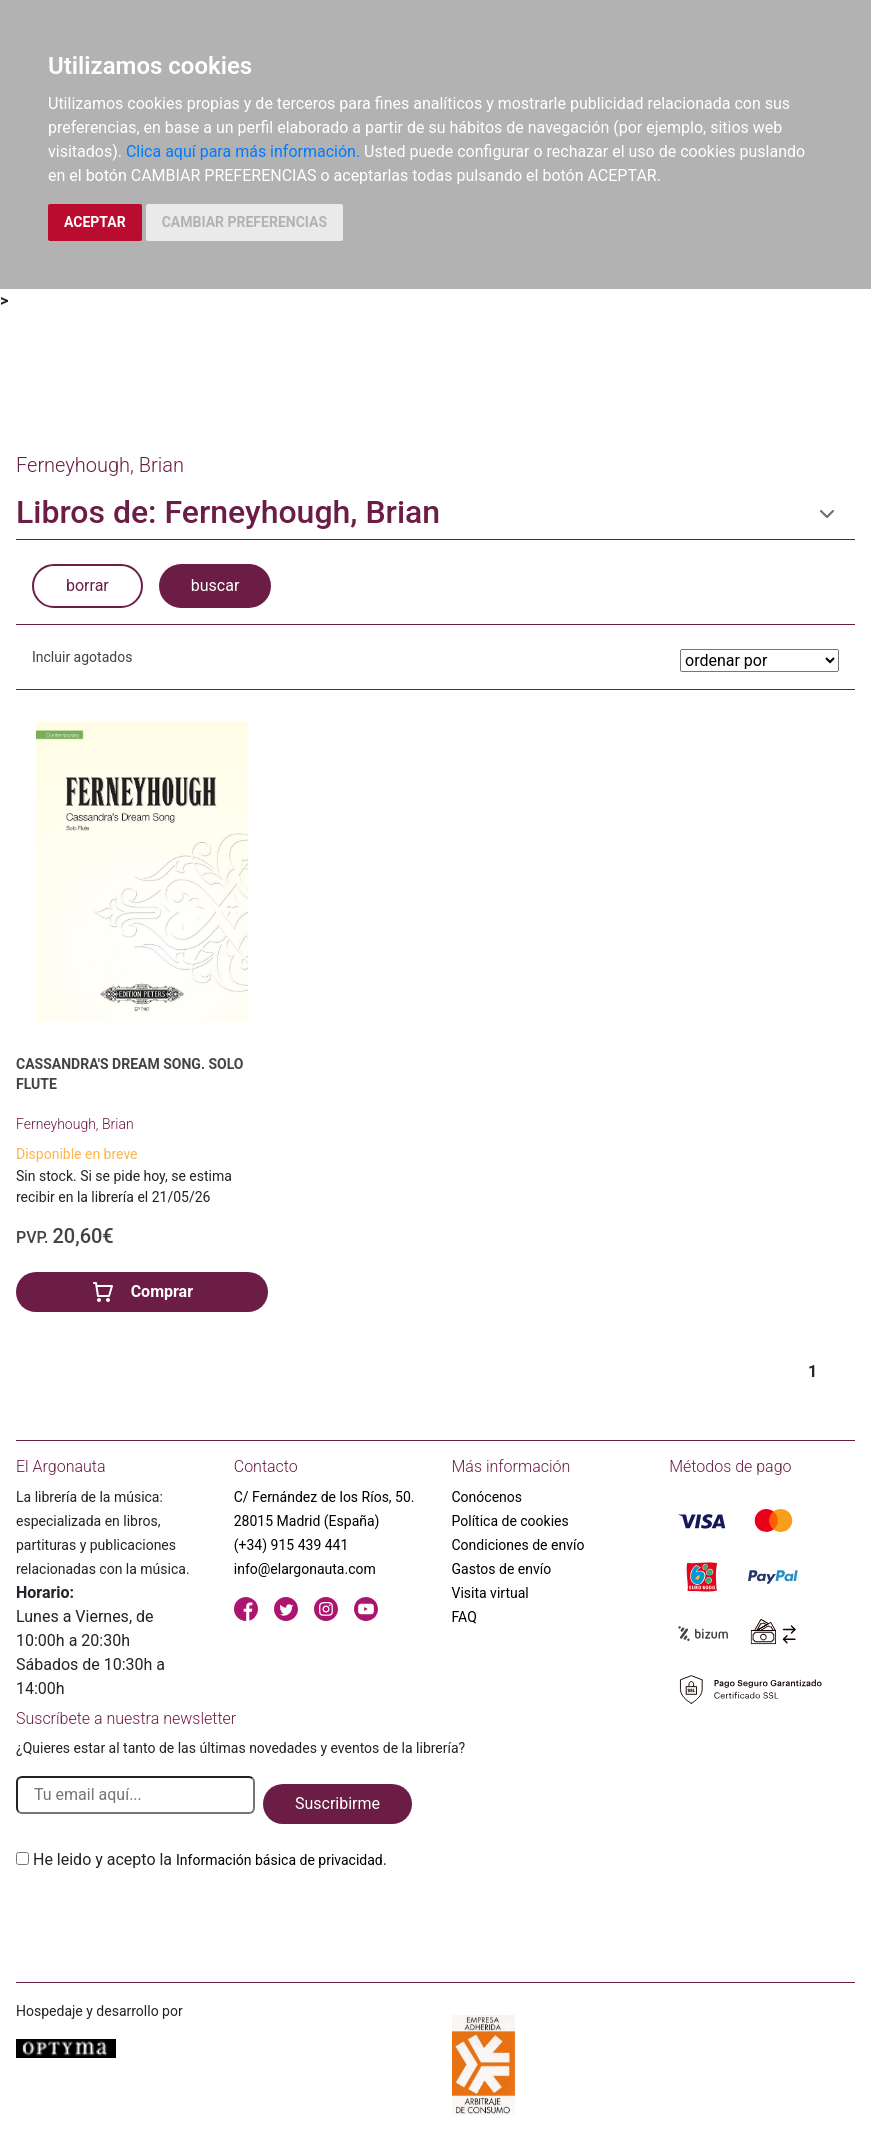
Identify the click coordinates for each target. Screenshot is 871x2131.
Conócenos (487, 1497)
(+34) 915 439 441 (291, 1545)
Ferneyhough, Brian (75, 1124)
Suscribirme (337, 1803)
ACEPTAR (95, 222)
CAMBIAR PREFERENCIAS (244, 222)
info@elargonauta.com (305, 1569)
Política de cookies (510, 1521)
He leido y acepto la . (210, 1859)
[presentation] (168, 1919)
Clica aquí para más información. (243, 151)
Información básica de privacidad (279, 1860)
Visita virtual (490, 1593)
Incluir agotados (82, 657)
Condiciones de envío (518, 1545)
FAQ (464, 1617)
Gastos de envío (502, 1569)
